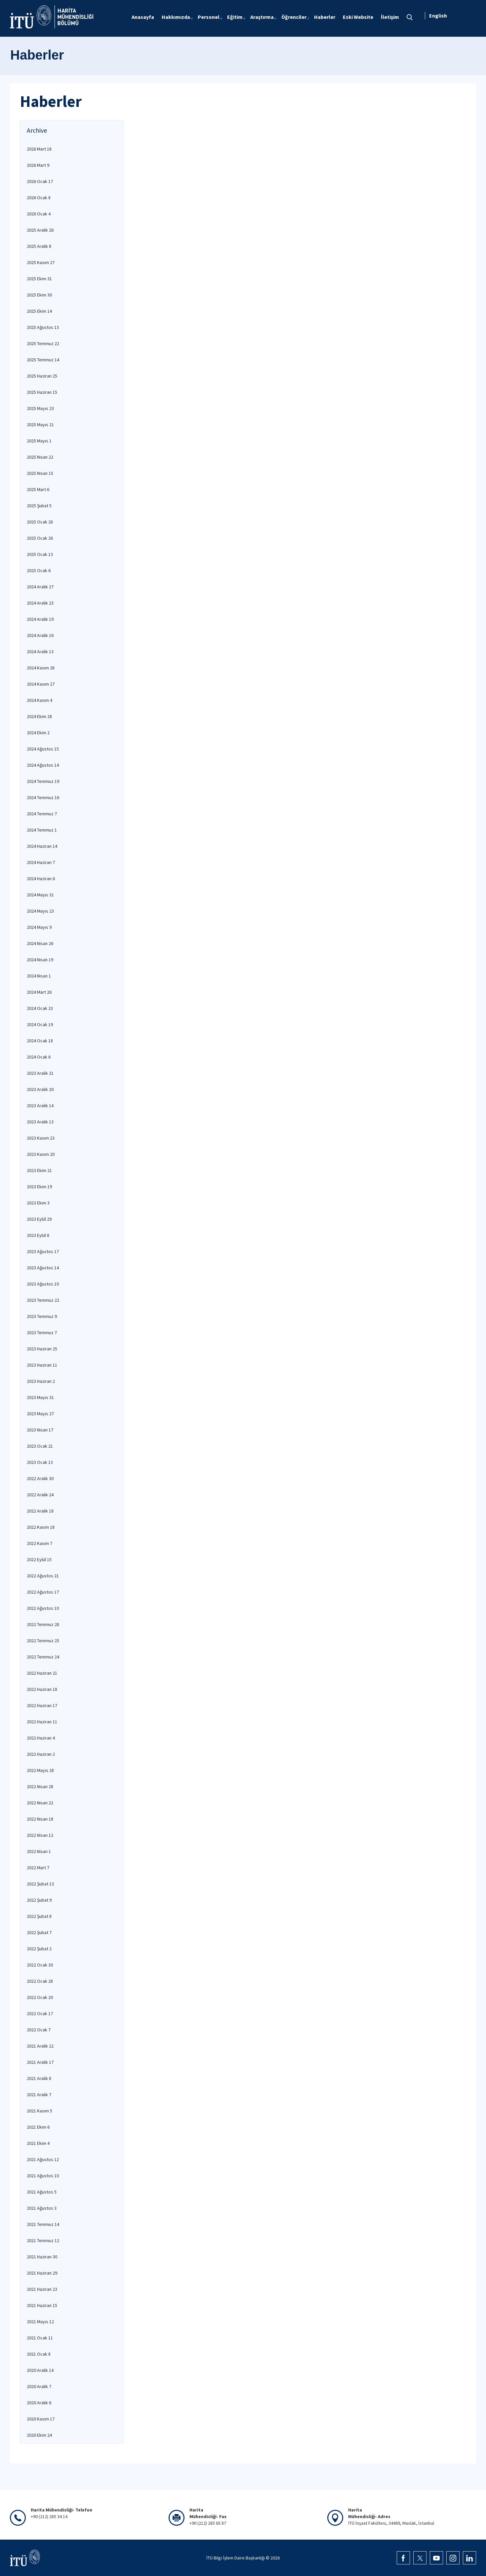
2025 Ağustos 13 (43, 327)
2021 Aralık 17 (40, 2062)
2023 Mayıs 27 (40, 1414)
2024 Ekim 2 (38, 733)
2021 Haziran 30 (42, 2257)
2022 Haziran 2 (41, 1754)
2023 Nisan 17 (40, 1430)
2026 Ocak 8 (39, 198)
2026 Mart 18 (39, 149)
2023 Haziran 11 (42, 1365)
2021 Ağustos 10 (43, 2176)
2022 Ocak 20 (40, 1997)
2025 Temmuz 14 (43, 360)
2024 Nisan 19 (40, 960)
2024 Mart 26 (39, 992)
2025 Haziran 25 (42, 376)
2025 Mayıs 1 (39, 441)
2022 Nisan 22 (40, 1803)
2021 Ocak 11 (40, 2338)
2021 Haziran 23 (42, 2289)
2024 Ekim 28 (39, 716)
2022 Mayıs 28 (40, 1770)
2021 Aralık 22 (40, 2046)
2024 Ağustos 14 (43, 765)
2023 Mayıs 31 (40, 1397)
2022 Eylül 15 (39, 1559)
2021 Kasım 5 (39, 2111)
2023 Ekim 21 (39, 1170)
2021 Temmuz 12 (43, 2240)
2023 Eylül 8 (38, 1235)
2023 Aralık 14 (40, 1105)
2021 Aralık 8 (39, 2078)
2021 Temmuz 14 (43, 2224)
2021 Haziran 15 (42, 2305)
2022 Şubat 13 (40, 1884)
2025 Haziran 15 (42, 392)
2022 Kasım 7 (39, 1543)
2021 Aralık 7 (39, 2095)
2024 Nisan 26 (40, 943)
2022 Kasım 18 (41, 1527)
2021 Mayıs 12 (40, 2322)
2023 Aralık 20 (40, 1089)
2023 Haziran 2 (41, 1381)
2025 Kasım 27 (41, 262)
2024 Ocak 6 (39, 1057)
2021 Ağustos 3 (42, 2208)
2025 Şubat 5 (39, 506)
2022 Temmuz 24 (43, 1657)
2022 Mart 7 (38, 1868)
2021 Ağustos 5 (42, 2192)
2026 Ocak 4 (39, 214)
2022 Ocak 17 (40, 2013)
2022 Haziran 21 (42, 1673)
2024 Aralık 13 (40, 652)
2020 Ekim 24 (39, 2435)
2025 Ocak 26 (40, 538)
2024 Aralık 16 (40, 635)
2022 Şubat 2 (39, 1949)
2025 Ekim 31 (39, 279)
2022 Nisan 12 (40, 1835)
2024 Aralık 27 (40, 587)
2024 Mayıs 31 (40, 895)
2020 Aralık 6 (39, 2403)
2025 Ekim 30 (39, 295)
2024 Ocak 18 (40, 1041)
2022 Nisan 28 (40, 1786)
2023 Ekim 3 (38, 1203)
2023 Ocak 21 (40, 1446)
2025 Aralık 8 (39, 246)
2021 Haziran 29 (42, 2273)
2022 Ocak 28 (40, 1981)
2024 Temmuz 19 (43, 781)
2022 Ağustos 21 (43, 1576)
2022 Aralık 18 (40, 1511)
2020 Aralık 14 (40, 2370)
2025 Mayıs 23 (40, 408)
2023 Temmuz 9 (42, 1316)
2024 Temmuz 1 (42, 830)
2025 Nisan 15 (40, 473)
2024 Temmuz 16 (43, 797)
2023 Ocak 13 (40, 1462)
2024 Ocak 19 (40, 1024)
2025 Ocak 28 (40, 522)
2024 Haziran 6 (41, 878)
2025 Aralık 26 (40, 230)
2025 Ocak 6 (39, 570)
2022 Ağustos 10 (43, 1608)
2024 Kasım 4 (39, 700)
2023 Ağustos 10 (43, 1284)
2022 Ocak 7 (39, 2030)
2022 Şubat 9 (39, 1900)
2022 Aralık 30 (40, 1478)
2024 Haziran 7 (41, 862)
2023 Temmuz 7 (42, 1332)
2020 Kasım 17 (41, 2419)
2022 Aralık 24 (40, 1495)
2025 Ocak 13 (40, 554)
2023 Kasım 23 (41, 1138)
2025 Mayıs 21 (40, 425)
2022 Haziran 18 (42, 1689)
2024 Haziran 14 (42, 846)
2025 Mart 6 (38, 489)
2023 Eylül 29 (39, 1219)
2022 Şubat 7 (39, 1932)
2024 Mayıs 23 (40, 911)
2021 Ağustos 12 (43, 2159)
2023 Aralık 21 (40, 1073)
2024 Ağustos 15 (43, 749)
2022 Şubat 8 (39, 1916)
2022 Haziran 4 (41, 1738)
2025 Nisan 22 (40, 457)
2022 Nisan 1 (39, 1851)
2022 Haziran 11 (42, 1722)
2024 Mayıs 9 (39, 927)
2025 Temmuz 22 (43, 343)
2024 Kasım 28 (41, 668)
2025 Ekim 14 (39, 311)
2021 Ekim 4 (38, 2143)
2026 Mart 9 (38, 165)
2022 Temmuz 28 (43, 1624)
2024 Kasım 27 (41, 684)
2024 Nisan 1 (39, 976)
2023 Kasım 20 (41, 1154)
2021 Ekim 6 (38, 2127)
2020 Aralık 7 (39, 2386)
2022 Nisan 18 (40, 1819)
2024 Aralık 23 (40, 603)
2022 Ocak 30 (40, 1965)
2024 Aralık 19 (40, 619)
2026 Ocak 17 (40, 181)
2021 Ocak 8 (39, 2354)
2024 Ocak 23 (40, 1008)
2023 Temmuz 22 (43, 1300)
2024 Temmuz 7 (42, 814)
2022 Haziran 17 (42, 1705)
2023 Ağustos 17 (43, 1251)
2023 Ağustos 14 (43, 1268)
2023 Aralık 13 (40, 1122)
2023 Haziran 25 (42, 1349)
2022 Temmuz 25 (43, 1641)
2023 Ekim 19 (39, 1187)
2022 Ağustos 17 (43, 1592)
